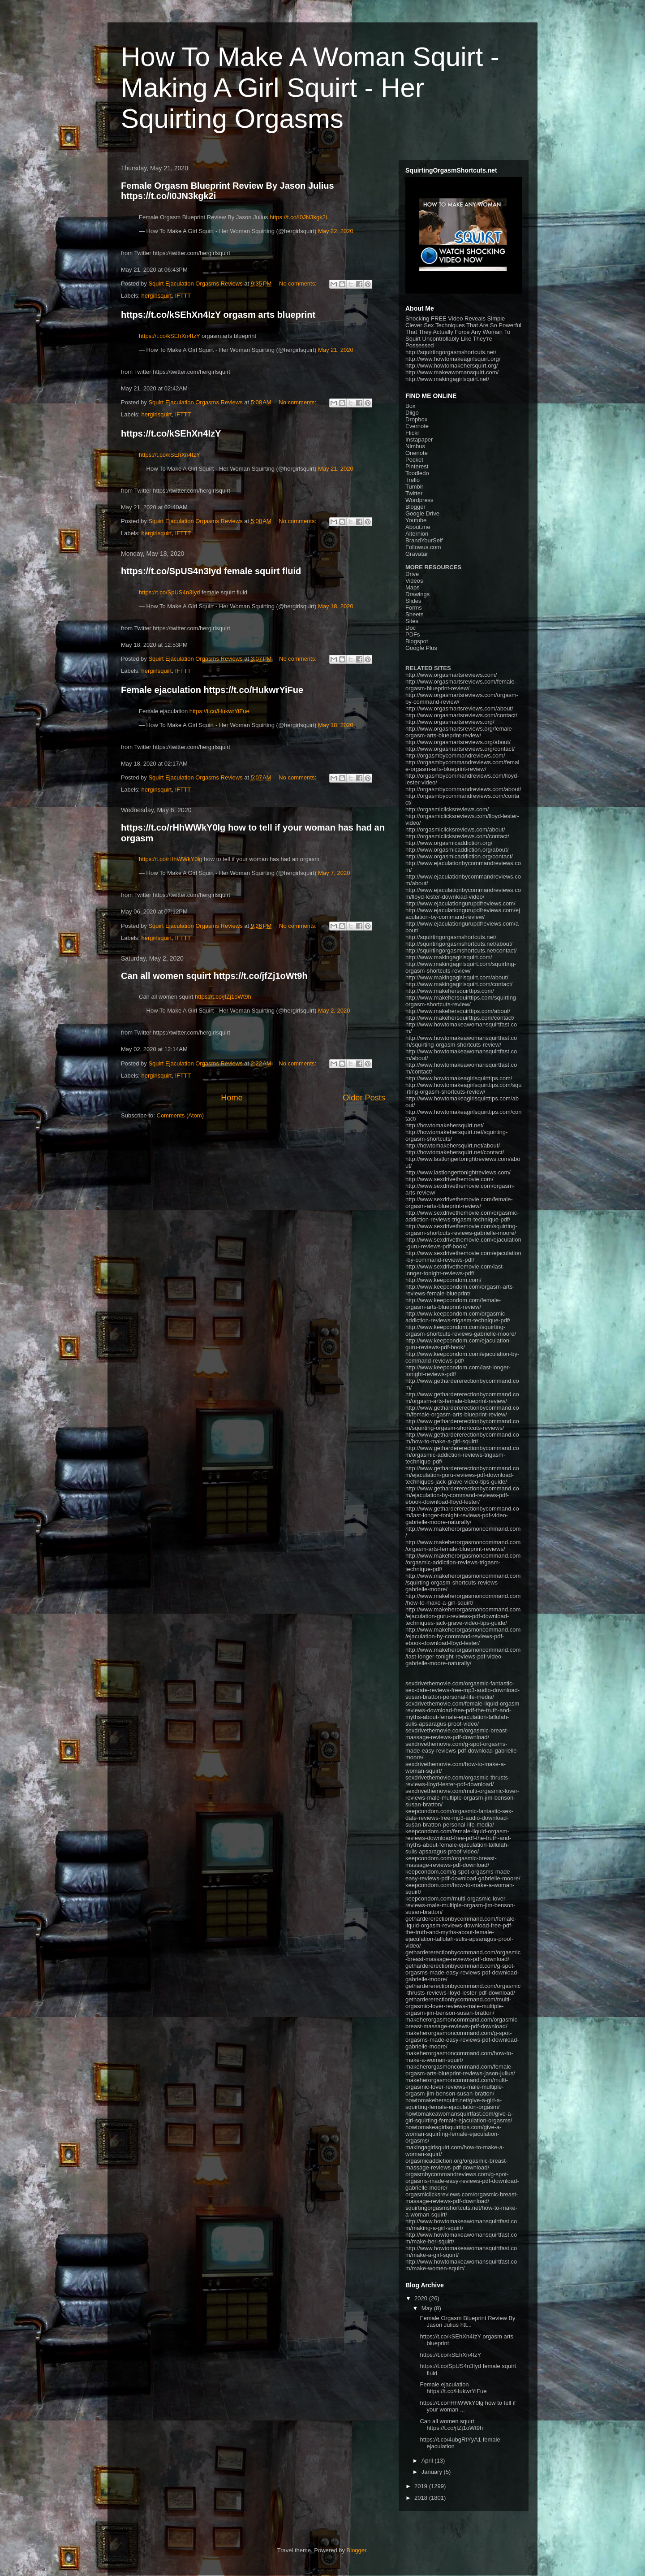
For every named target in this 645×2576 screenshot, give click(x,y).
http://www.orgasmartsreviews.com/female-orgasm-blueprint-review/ (460, 685)
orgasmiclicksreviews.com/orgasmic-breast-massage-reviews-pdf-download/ (461, 2197)
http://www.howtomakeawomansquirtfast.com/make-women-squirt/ (461, 2265)
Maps (412, 587)
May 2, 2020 (334, 1010)
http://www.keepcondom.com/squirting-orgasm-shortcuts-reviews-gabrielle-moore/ (460, 1330)
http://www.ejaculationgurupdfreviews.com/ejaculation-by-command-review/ (462, 913)
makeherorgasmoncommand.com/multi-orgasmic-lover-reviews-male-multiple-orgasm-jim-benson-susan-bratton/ (456, 2087)
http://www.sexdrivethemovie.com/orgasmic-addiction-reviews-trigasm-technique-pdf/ (462, 1216)
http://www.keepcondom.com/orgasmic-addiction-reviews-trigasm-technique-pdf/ (457, 1317)
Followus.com (423, 547)
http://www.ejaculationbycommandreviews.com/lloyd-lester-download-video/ (463, 893)
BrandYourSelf (424, 540)
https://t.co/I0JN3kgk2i (298, 217)
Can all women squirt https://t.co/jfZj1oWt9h (214, 976)
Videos (414, 580)
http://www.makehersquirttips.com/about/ (457, 1011)
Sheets (414, 614)
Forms (413, 607)
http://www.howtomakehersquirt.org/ (451, 365)
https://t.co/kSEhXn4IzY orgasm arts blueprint (218, 315)
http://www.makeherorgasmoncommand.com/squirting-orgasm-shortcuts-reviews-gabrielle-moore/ (462, 1582)
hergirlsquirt (157, 295)
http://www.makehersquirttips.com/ (449, 990)
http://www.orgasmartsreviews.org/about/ (458, 742)
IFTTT (183, 295)
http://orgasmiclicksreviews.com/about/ (455, 829)
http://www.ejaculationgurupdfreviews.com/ (460, 903)
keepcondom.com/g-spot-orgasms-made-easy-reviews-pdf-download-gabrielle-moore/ (462, 1875)
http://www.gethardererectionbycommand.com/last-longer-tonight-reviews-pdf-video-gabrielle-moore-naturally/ (462, 1515)
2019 (421, 2486)
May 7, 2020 (334, 873)
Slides (413, 600)
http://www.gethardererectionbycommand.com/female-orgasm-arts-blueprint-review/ (462, 1411)
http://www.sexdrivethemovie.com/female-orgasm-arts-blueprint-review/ (459, 1202)
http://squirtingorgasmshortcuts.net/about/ (458, 943)
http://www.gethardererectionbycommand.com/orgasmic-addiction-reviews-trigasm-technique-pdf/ (462, 1455)
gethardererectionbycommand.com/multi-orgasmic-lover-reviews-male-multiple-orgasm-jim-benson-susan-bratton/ (458, 2006)
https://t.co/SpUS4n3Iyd (169, 592)
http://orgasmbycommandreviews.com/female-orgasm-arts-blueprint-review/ (462, 765)
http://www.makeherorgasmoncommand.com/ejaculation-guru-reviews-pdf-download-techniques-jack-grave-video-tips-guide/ (462, 1616)
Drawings (417, 594)
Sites (411, 621)
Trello (412, 479)
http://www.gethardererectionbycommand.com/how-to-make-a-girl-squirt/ (462, 1438)
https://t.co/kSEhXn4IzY (169, 336)
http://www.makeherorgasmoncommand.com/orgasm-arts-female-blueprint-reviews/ (462, 1545)
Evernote (417, 426)
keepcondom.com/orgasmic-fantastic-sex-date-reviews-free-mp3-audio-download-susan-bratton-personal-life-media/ (459, 1818)
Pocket (414, 459)
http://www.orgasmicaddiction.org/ (448, 843)
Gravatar (416, 553)
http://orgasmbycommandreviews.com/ (455, 755)
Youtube (415, 520)
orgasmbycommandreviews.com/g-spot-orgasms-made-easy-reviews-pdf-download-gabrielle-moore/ (462, 2181)
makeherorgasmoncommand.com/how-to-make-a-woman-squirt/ (459, 2056)
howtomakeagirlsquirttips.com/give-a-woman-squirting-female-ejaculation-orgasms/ (453, 2134)
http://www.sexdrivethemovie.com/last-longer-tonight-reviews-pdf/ (454, 1270)
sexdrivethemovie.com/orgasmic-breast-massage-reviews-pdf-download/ (456, 1733)
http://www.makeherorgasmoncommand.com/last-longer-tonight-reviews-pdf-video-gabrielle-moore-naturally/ (462, 1656)
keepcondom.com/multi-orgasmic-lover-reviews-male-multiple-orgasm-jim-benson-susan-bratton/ (460, 1905)
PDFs (412, 634)
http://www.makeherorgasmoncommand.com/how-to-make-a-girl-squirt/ (462, 1599)
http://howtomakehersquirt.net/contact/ (454, 1152)
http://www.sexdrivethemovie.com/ (449, 1179)
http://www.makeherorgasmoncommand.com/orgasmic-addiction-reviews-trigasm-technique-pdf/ (462, 1562)
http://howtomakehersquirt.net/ (444, 1125)
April (428, 2460)
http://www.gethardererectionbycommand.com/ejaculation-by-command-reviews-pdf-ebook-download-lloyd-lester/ (462, 1495)
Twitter (413, 493)
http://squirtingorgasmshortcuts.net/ (450, 352)
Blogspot (416, 641)
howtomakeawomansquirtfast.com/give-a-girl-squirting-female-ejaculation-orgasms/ (459, 2117)
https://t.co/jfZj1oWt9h (223, 996)
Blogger (415, 506)
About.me (417, 527)
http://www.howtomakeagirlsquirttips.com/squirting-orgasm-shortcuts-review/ (463, 1088)
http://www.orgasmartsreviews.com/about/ (459, 708)
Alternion (416, 533)
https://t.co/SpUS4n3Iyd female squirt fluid (211, 571)
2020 (421, 2298)
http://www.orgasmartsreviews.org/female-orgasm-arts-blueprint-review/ (459, 732)
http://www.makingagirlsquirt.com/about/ (456, 977)
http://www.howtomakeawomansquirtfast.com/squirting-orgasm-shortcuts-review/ (461, 1041)
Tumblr (414, 486)
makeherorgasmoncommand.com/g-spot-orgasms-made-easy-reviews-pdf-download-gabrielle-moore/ (462, 2040)
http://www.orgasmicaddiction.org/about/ (457, 849)
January (432, 2471)
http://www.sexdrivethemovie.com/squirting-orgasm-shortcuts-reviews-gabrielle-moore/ (461, 1229)
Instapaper (419, 439)
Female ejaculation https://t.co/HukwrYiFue (212, 690)
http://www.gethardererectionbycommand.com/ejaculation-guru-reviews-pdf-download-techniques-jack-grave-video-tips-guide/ (462, 1475)
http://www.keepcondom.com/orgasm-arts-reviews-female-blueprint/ (459, 1290)
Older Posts (364, 1097)
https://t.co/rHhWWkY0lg (170, 859)
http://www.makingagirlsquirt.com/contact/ (458, 984)
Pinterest (416, 466)
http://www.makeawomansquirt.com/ (452, 372)
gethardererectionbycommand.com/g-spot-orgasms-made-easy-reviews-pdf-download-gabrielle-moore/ (462, 1972)
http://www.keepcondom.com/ (443, 1280)
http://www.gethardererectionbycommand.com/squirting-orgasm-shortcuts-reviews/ (462, 1424)
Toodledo (417, 473)
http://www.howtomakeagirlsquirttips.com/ (458, 1078)
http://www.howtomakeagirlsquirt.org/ (452, 358)
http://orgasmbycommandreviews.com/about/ (463, 789)
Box (410, 406)
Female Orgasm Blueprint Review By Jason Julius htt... (467, 2322)
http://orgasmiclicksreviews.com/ (447, 809)
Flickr (412, 432)
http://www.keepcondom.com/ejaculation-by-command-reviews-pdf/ (462, 1357)
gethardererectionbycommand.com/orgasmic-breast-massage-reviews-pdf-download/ (462, 1955)
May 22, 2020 (335, 231)
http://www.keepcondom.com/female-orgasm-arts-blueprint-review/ (453, 1303)
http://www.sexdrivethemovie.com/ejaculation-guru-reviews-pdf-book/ (463, 1243)
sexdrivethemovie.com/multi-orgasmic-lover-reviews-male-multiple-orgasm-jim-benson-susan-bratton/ (462, 1798)
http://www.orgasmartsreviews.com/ (451, 674)
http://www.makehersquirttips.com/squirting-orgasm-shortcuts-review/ (461, 1001)
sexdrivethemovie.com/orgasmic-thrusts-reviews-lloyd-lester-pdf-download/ (457, 1781)
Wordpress (419, 500)
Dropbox (416, 419)
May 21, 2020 (335, 349)
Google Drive (422, 513)
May (427, 2308)
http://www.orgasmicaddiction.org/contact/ (459, 856)
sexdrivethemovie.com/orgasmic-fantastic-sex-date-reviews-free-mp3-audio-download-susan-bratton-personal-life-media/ (462, 1690)
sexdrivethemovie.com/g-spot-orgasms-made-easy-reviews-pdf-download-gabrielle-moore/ (462, 1750)
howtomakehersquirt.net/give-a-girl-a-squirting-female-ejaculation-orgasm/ (453, 2103)
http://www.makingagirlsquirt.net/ (447, 379)
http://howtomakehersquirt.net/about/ (452, 1145)
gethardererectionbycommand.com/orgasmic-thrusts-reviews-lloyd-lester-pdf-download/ (462, 1989)
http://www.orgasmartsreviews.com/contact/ (461, 715)
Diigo (412, 412)
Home (232, 1097)
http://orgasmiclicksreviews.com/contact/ (457, 836)
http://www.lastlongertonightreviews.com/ (458, 1172)
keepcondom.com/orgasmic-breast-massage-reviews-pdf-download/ (451, 1861)
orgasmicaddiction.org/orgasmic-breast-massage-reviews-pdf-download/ (456, 2164)
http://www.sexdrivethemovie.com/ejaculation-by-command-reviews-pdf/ (463, 1256)
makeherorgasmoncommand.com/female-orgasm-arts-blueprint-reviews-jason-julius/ (460, 2070)
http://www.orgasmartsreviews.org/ (449, 722)
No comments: (298, 283)
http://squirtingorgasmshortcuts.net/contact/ (461, 950)
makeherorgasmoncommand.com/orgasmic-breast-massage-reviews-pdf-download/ (462, 2023)
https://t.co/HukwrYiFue (219, 711)
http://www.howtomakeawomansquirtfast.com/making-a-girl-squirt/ (461, 2224)
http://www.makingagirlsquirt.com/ (448, 957)
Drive (412, 574)
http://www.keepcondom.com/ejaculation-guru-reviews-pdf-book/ (458, 1344)
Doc (410, 627)
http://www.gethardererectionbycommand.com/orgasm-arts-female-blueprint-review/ (462, 1397)
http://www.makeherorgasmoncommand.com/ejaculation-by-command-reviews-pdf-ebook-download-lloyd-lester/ (462, 1636)
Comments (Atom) (180, 1115)
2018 (421, 2497)
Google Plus (421, 648)
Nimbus (415, 446)
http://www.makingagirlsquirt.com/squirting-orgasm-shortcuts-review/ (460, 967)
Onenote (416, 453)
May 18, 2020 (335, 606)
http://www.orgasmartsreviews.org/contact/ (460, 748)
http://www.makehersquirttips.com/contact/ (459, 1017)
